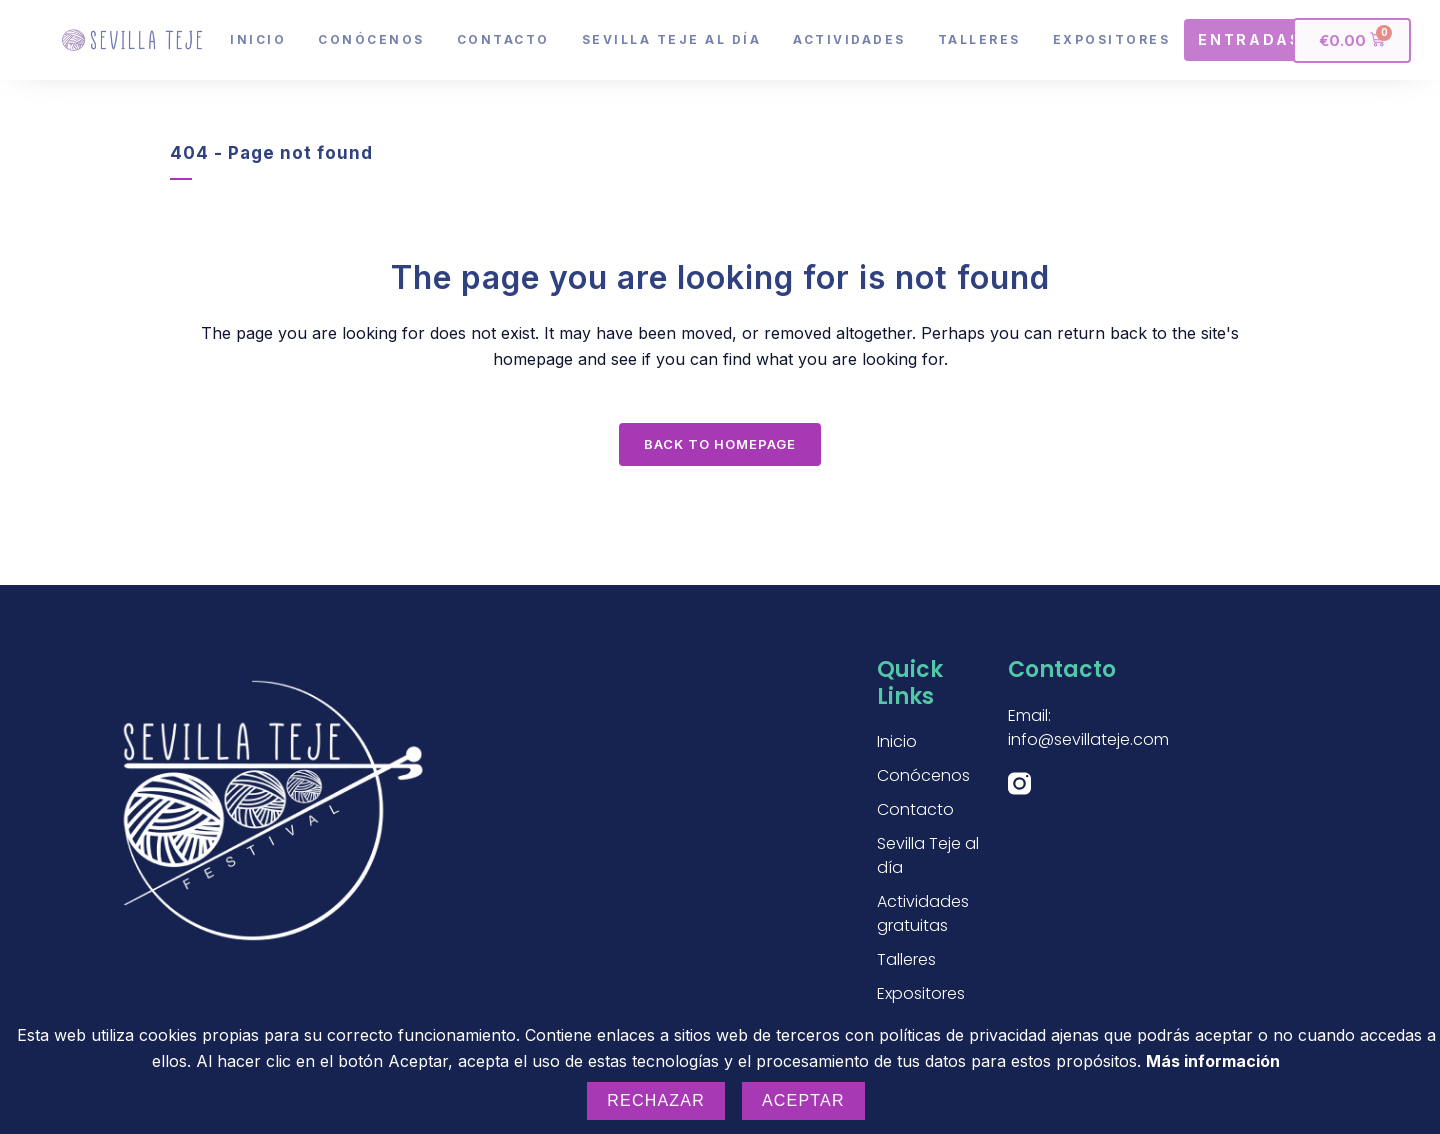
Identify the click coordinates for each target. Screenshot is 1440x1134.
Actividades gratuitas (923, 913)
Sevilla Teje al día (672, 39)
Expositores (1112, 39)
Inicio (258, 39)
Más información (1213, 1061)
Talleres (979, 39)
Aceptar (803, 1100)
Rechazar (656, 1100)
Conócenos (371, 39)
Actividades (849, 39)
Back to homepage (720, 444)
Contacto (503, 39)
